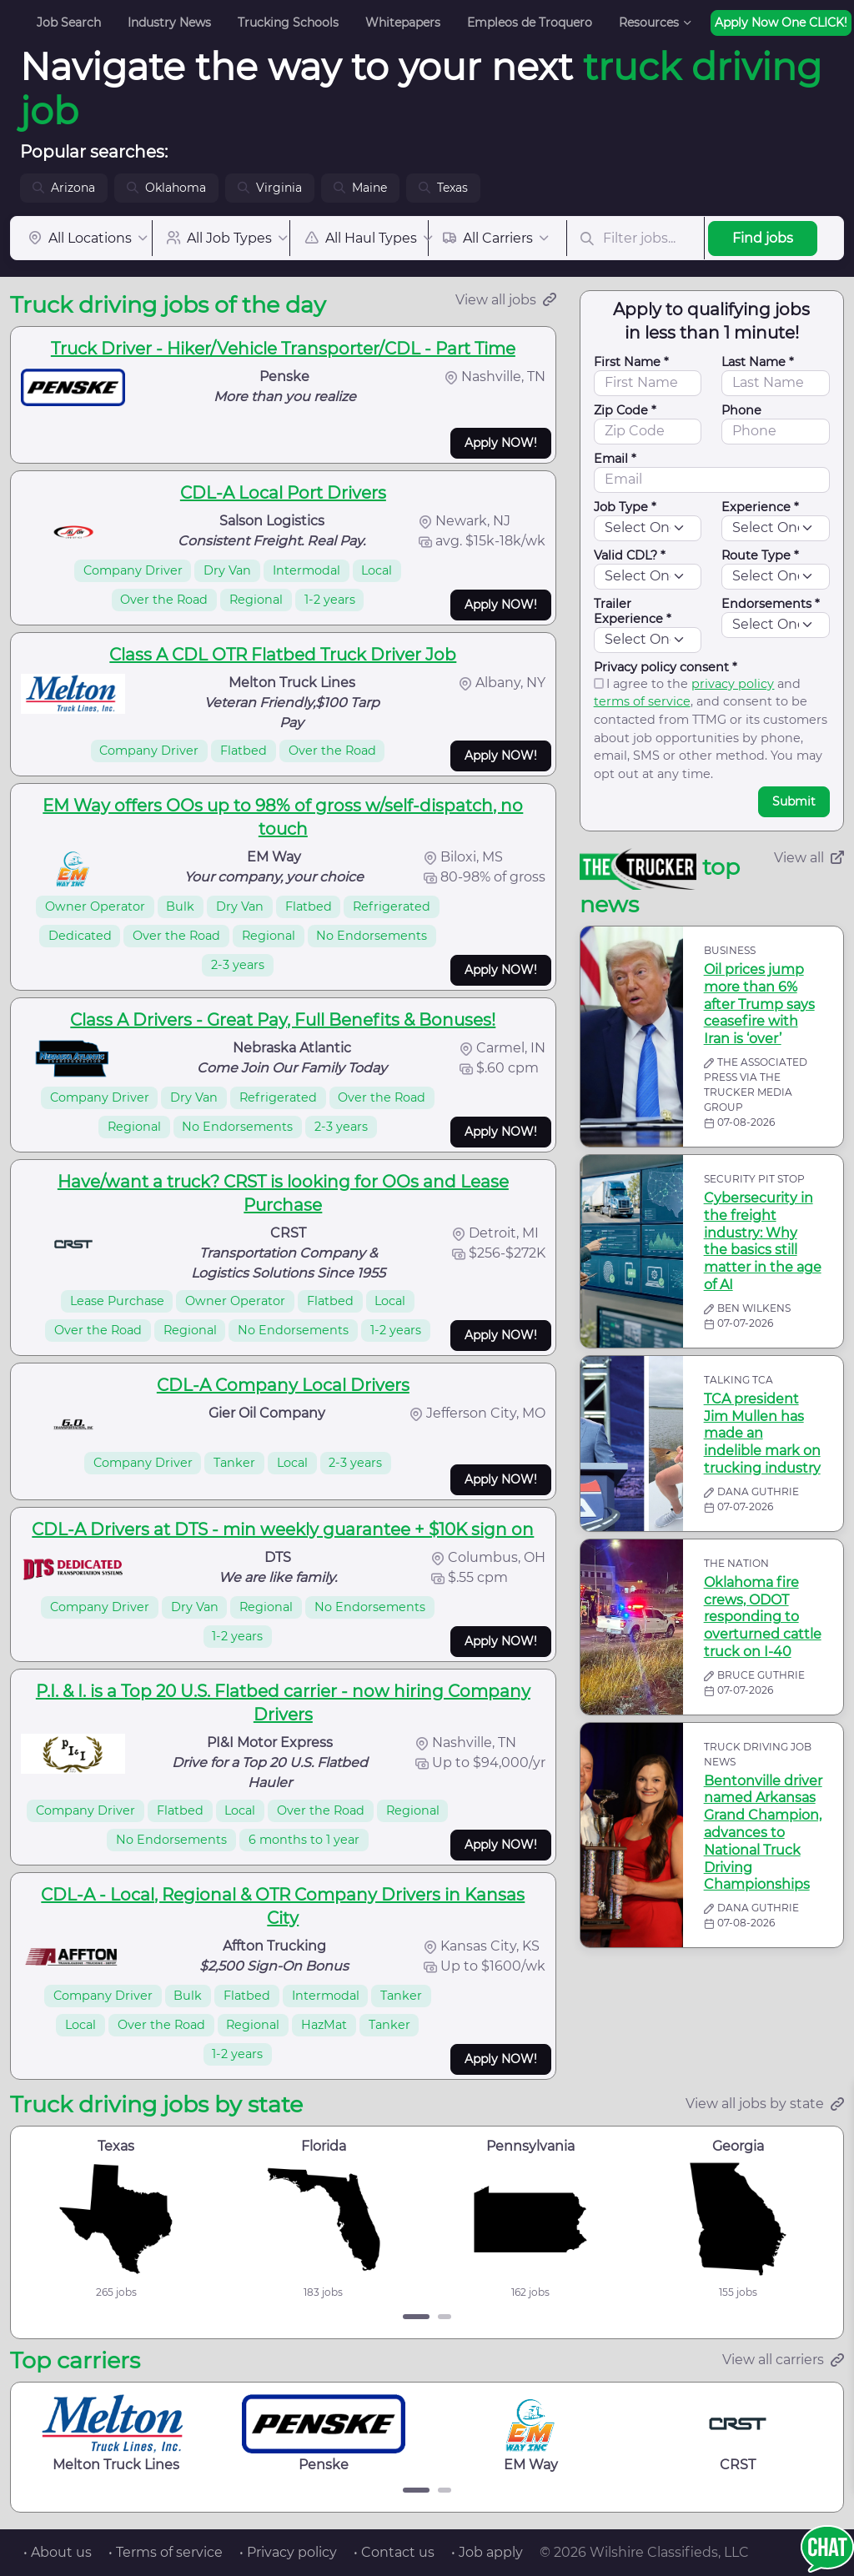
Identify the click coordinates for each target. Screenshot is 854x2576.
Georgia (738, 2146)
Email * (615, 458)
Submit (794, 801)
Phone (741, 410)
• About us (57, 2552)
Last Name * (757, 361)
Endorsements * (770, 603)
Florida (323, 2146)
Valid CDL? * (630, 555)
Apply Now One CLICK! (781, 22)
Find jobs (762, 238)
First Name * (631, 361)
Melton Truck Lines (116, 2433)
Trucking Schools (288, 22)
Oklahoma (166, 187)
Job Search (69, 22)
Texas (443, 187)
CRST (738, 2433)
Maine (360, 187)
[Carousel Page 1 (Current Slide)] (416, 2316)
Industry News (169, 22)
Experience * (760, 507)
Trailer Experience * (632, 611)
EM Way (531, 2433)
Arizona (64, 187)
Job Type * (625, 507)
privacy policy (732, 683)
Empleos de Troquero (529, 22)
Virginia (270, 187)
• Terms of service (165, 2552)
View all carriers (783, 2360)
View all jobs (505, 300)
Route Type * (760, 555)
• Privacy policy (288, 2552)
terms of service (642, 701)
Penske (324, 2433)
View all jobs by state (765, 2104)
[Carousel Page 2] (444, 2316)
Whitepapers (402, 22)
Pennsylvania (530, 2146)
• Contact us (394, 2552)
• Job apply (487, 2552)
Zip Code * (625, 410)
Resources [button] (649, 22)
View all (809, 858)
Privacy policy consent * (665, 667)
